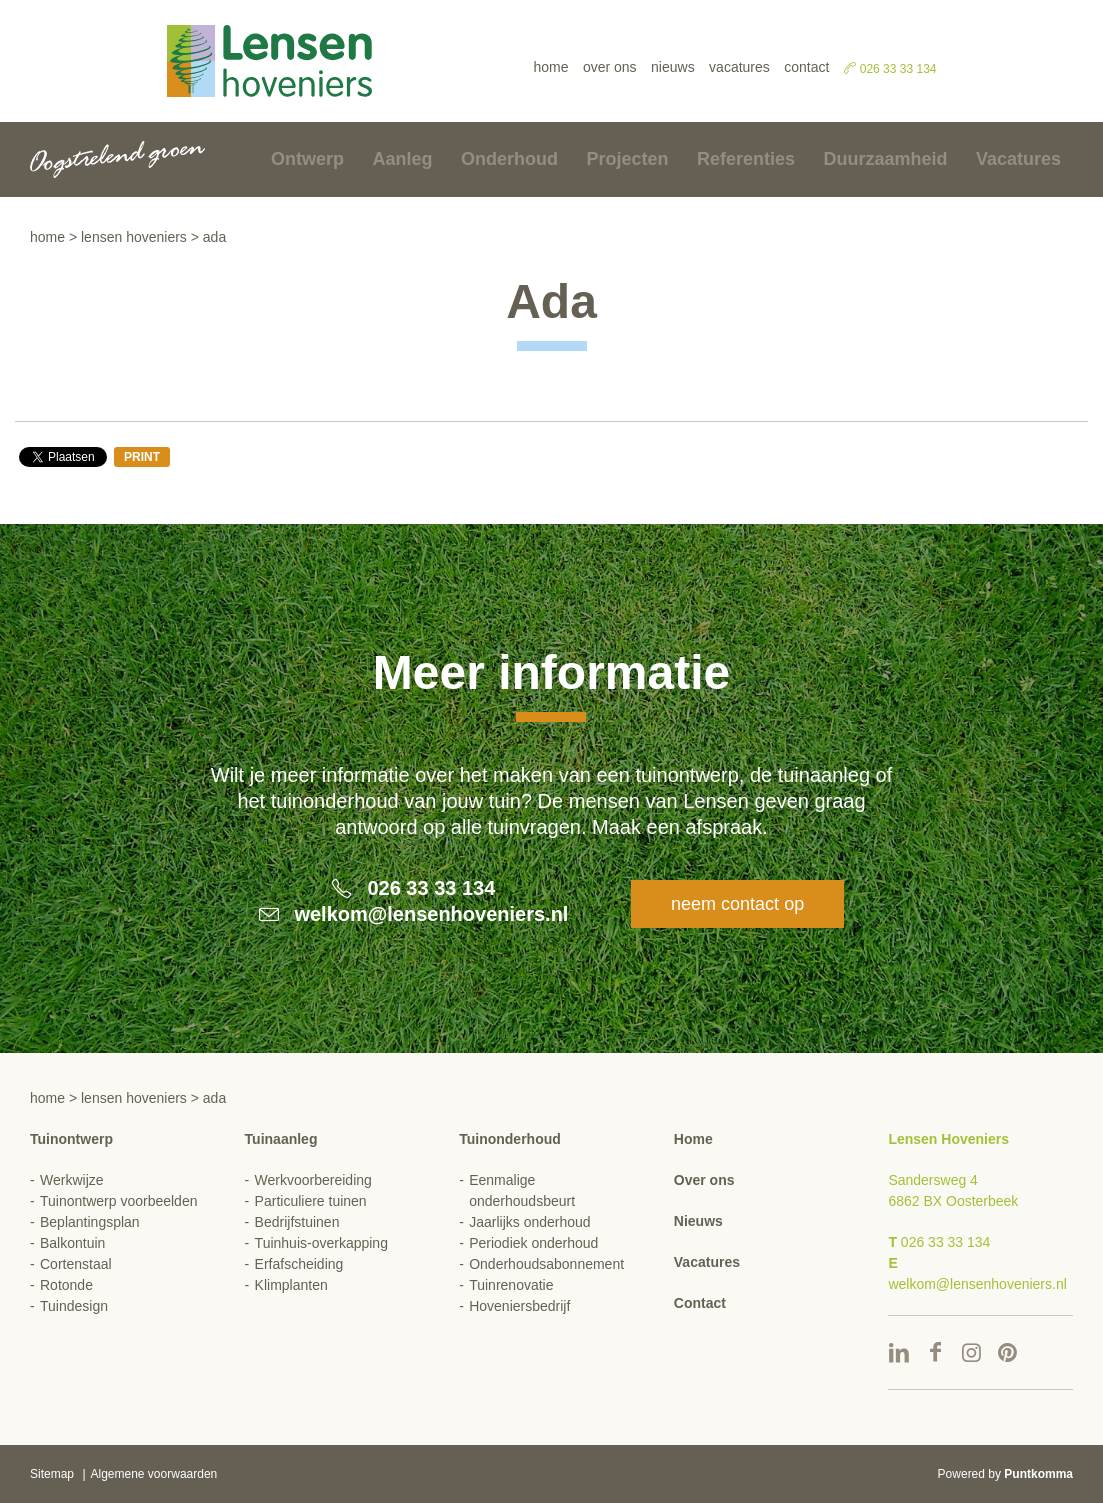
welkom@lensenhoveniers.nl (431, 914)
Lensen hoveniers (134, 237)
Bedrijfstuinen (297, 1222)
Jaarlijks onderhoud (529, 1222)
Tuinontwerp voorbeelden (118, 1201)
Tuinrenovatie (511, 1285)
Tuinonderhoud (510, 1139)
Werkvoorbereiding (313, 1180)
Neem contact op (737, 904)
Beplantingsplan (90, 1222)
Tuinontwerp (71, 1139)
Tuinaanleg (281, 1139)
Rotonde (66, 1285)
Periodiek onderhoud (533, 1243)
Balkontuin (72, 1243)
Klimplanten (291, 1285)
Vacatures (739, 67)
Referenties (746, 159)
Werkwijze (72, 1180)
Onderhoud (509, 159)
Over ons (610, 67)
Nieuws (673, 67)
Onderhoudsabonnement (546, 1264)
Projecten (627, 159)
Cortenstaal (76, 1264)
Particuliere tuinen (311, 1201)
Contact (806, 67)
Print (142, 457)
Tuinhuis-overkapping (321, 1243)
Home (550, 67)
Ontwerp (307, 159)
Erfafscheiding (299, 1264)
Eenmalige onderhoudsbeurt (522, 1190)
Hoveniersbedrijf (519, 1306)
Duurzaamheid (885, 159)
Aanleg (403, 159)
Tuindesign (74, 1306)
